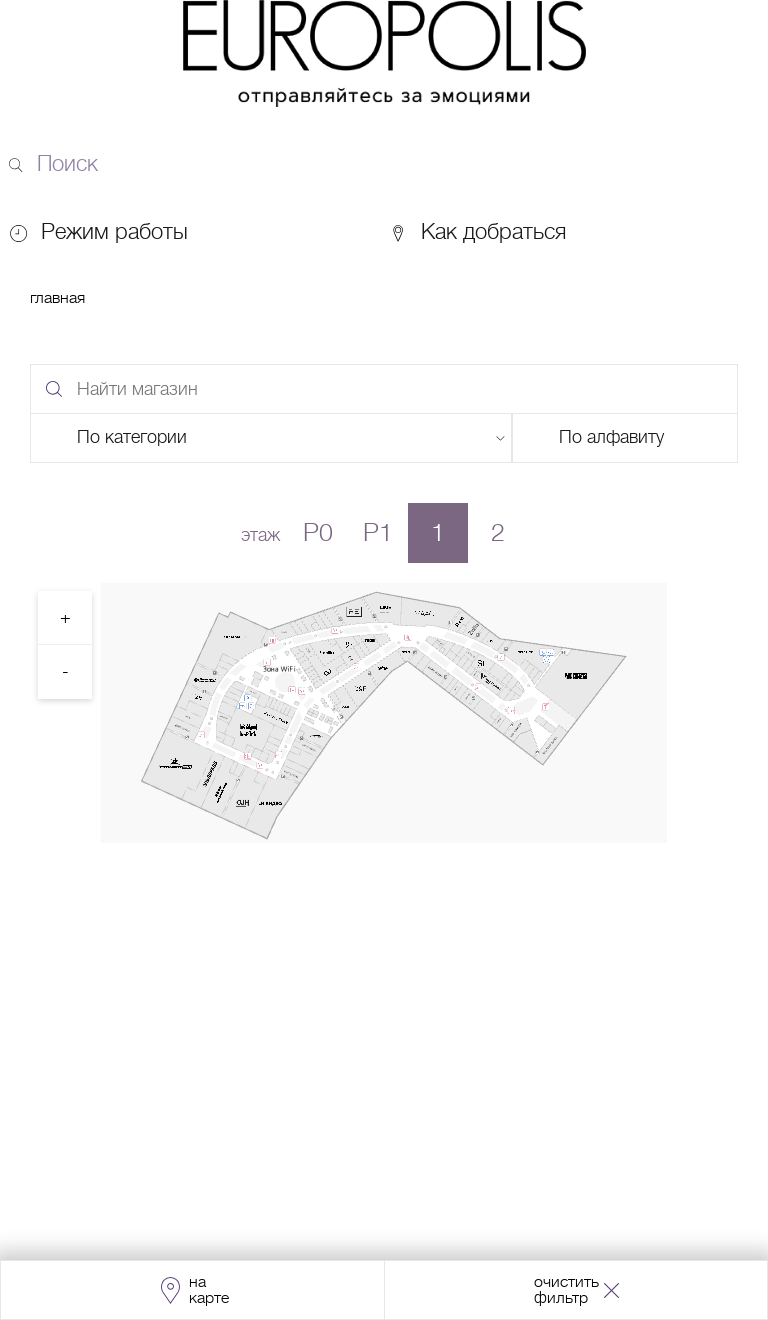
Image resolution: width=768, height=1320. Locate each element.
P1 (378, 532)
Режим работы (114, 231)
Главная (57, 298)
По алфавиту (611, 437)
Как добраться (477, 231)
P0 (318, 532)
